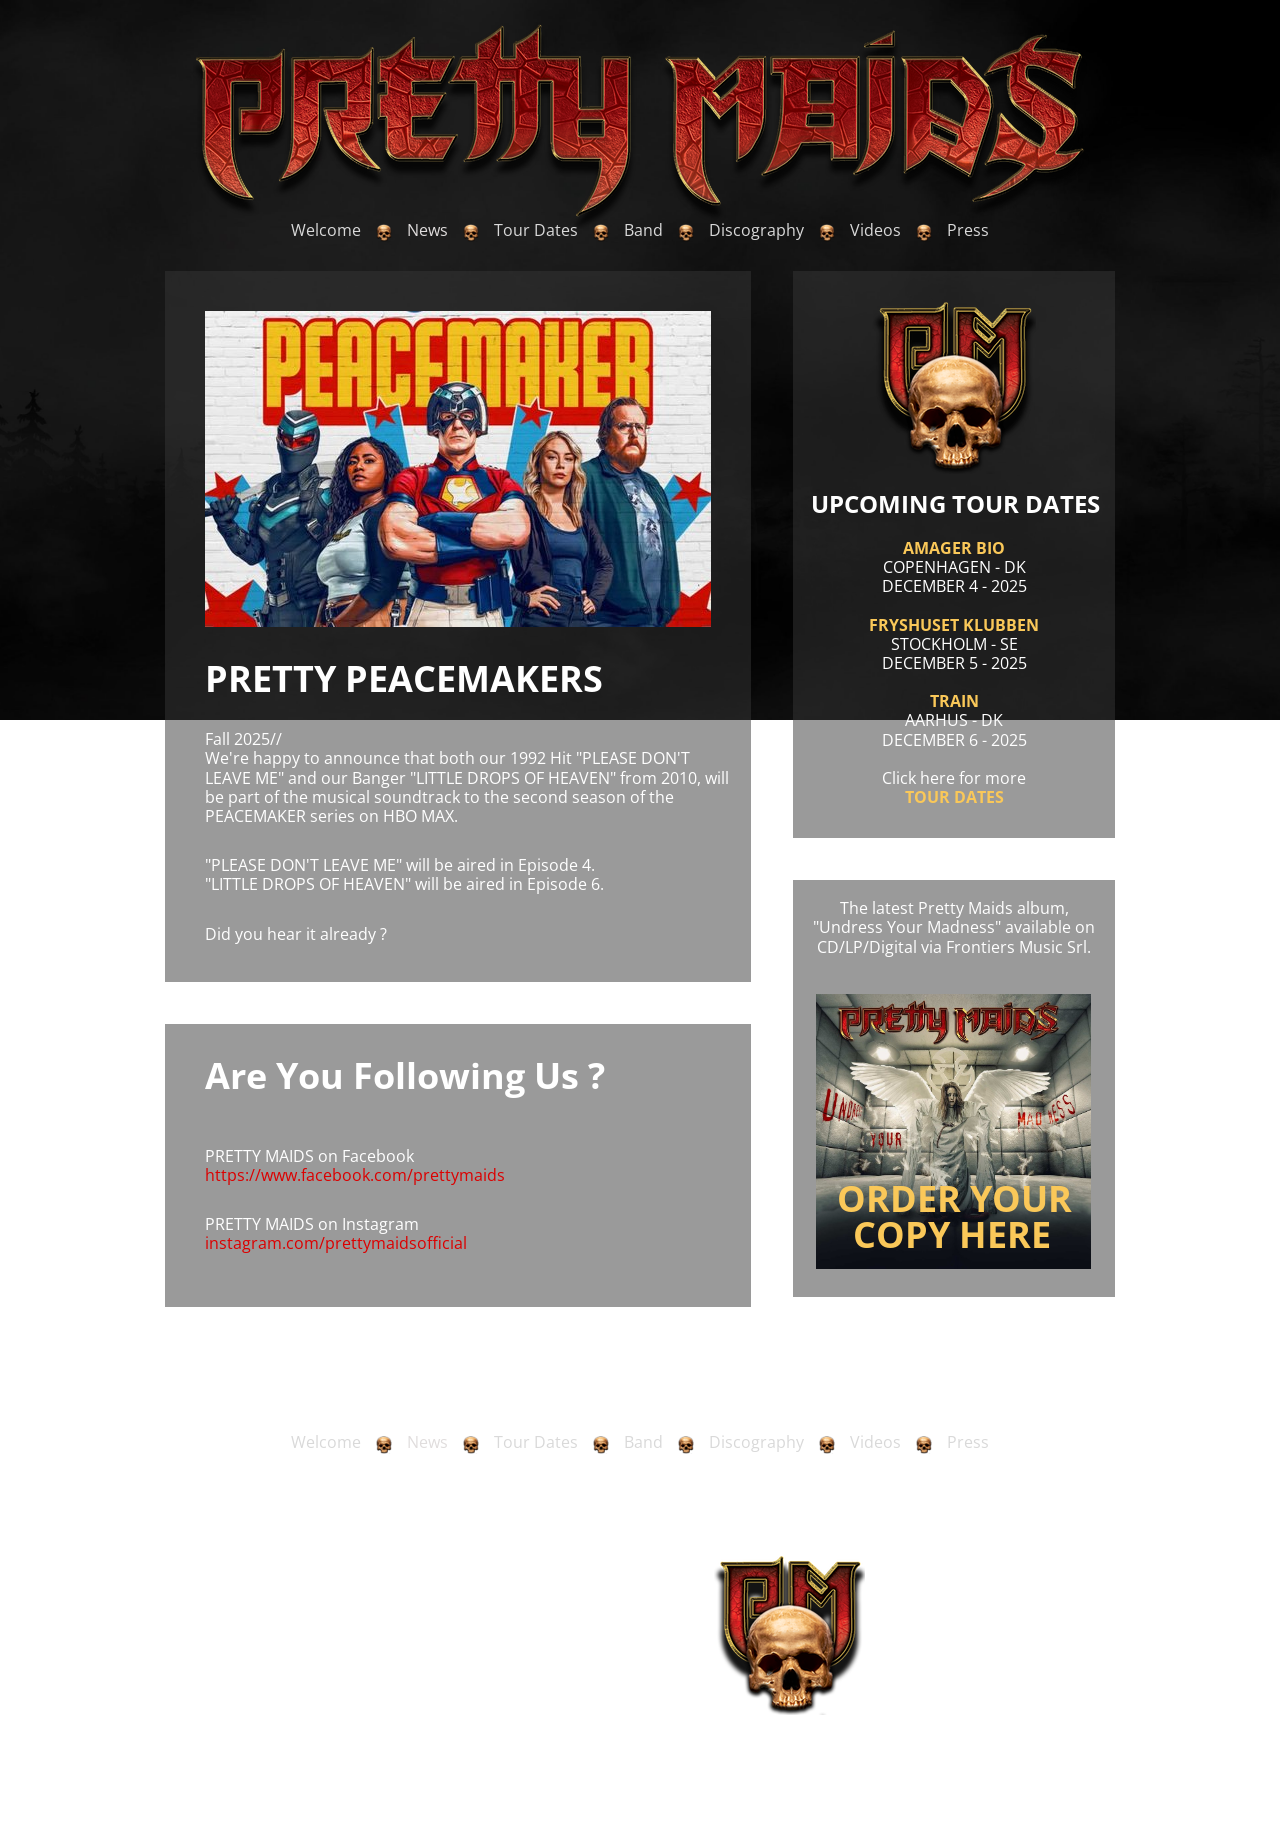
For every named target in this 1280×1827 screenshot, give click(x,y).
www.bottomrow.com (596, 1695)
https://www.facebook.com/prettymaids (355, 1175)
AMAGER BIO (954, 548)
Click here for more (954, 778)
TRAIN (954, 701)
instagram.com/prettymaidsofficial (336, 1243)
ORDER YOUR (954, 1198)
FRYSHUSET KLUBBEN (954, 625)
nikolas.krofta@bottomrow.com (568, 1681)
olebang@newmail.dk (305, 1681)
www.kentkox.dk (1068, 1695)
